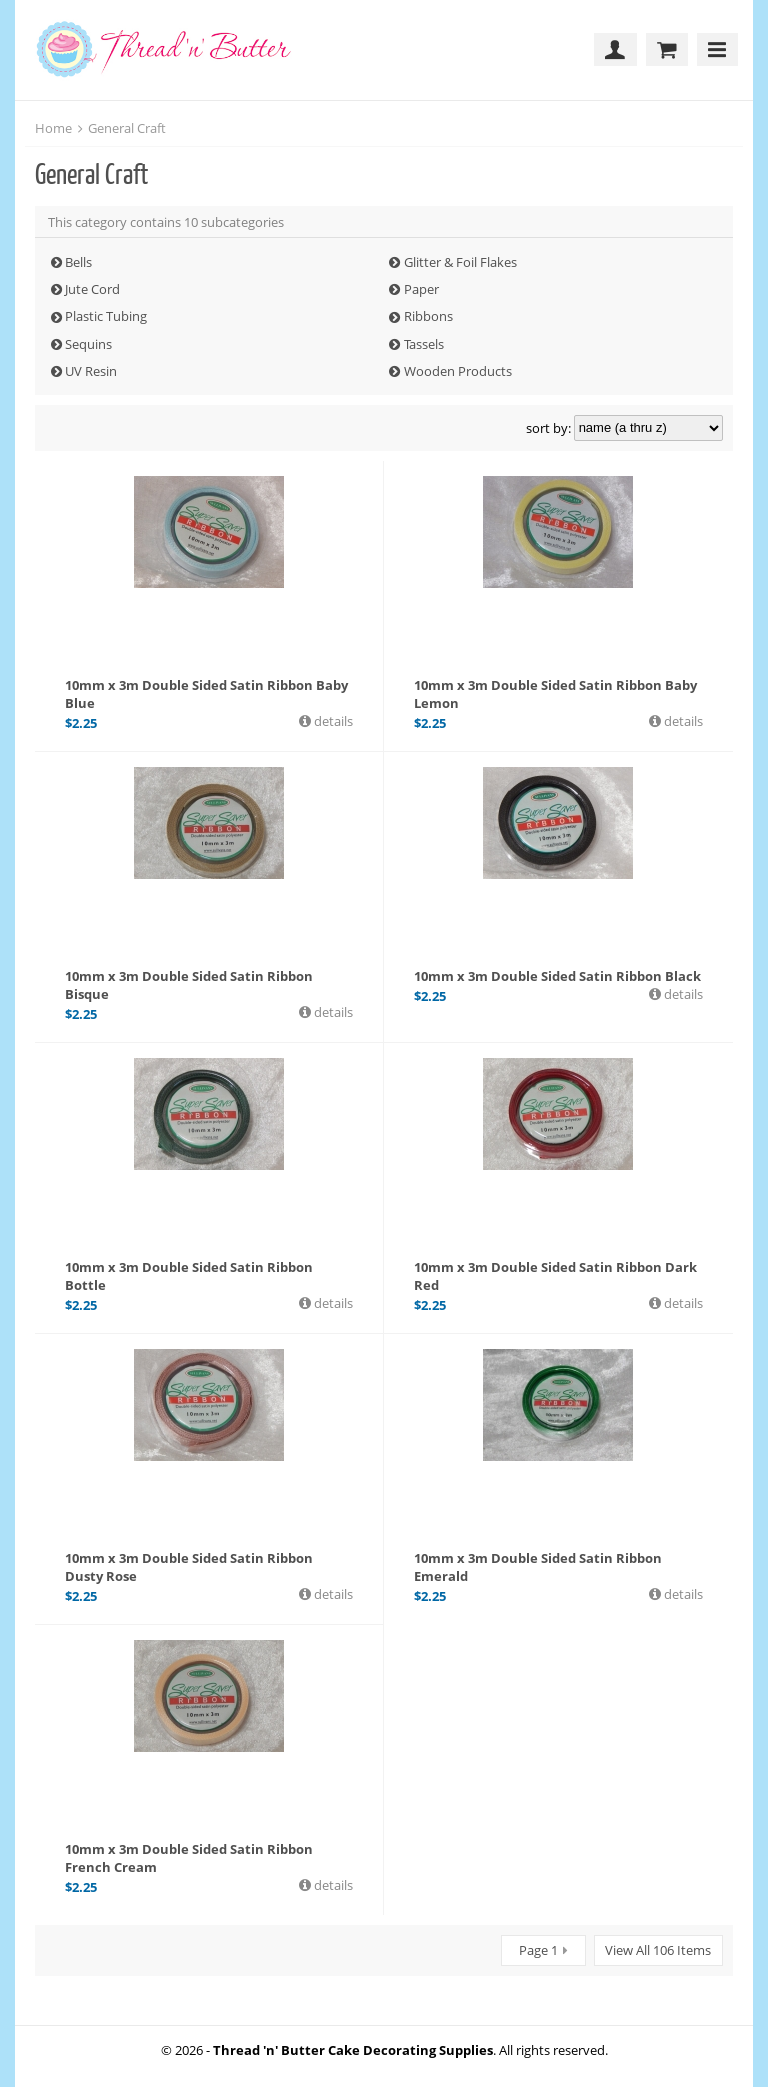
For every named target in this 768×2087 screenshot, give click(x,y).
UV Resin (91, 371)
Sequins (88, 344)
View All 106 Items (658, 1950)
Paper (421, 289)
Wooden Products (458, 371)
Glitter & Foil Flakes (460, 262)
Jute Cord (92, 289)
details (332, 721)
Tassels (424, 344)
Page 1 (538, 1950)
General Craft (127, 128)
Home (53, 128)
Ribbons (428, 316)
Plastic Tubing (106, 316)
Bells (78, 262)
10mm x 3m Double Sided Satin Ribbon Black (557, 976)
